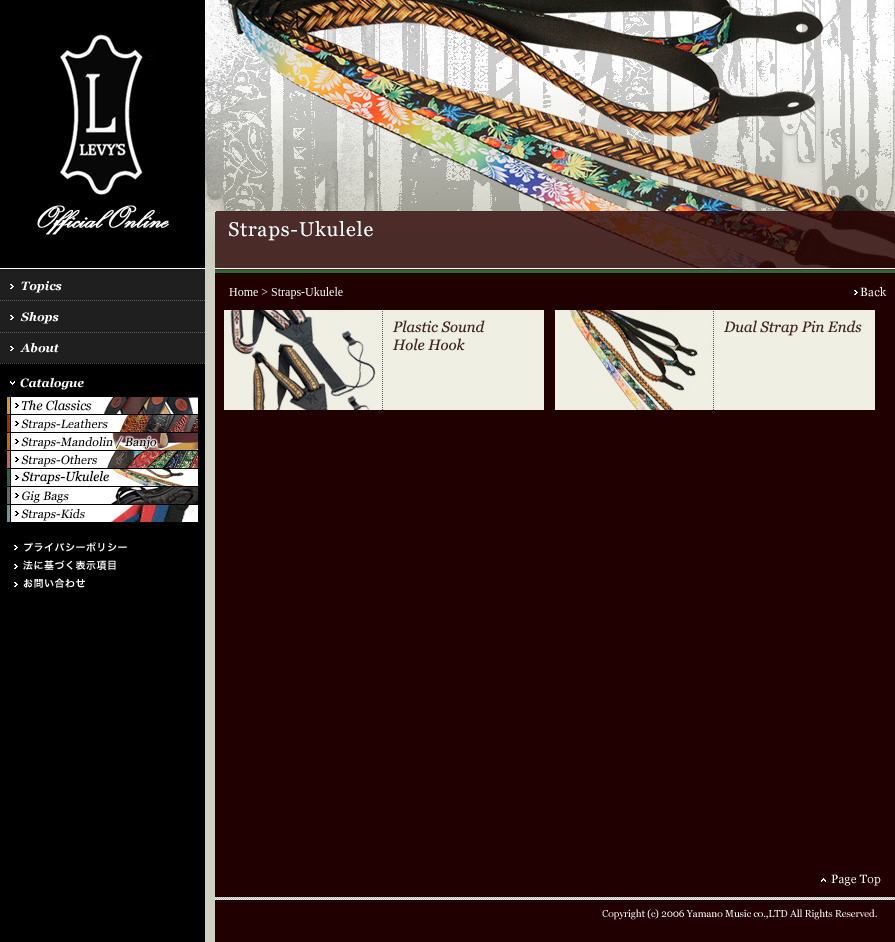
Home (243, 292)
